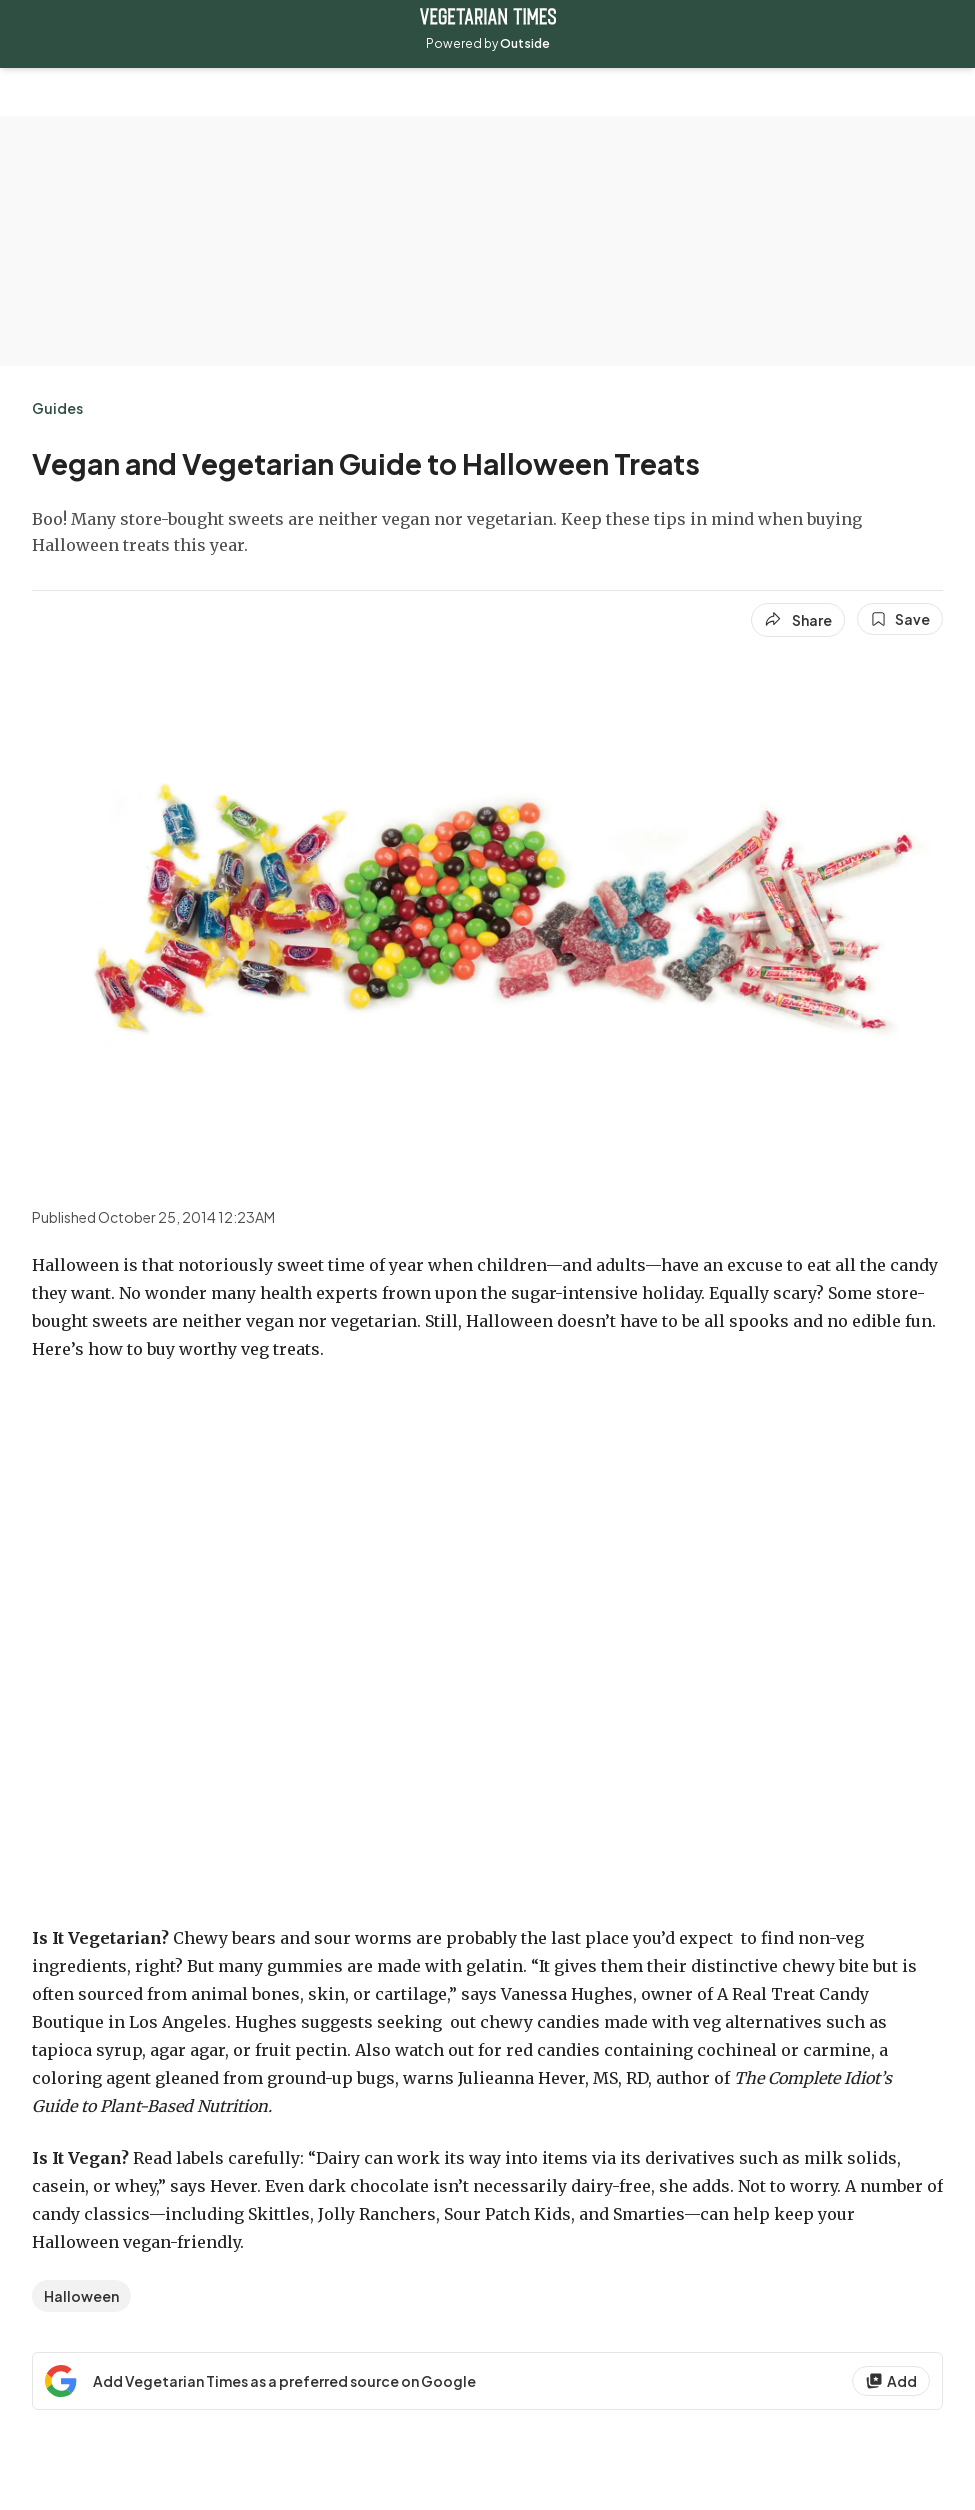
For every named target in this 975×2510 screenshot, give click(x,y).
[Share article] (798, 620)
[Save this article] (900, 619)
